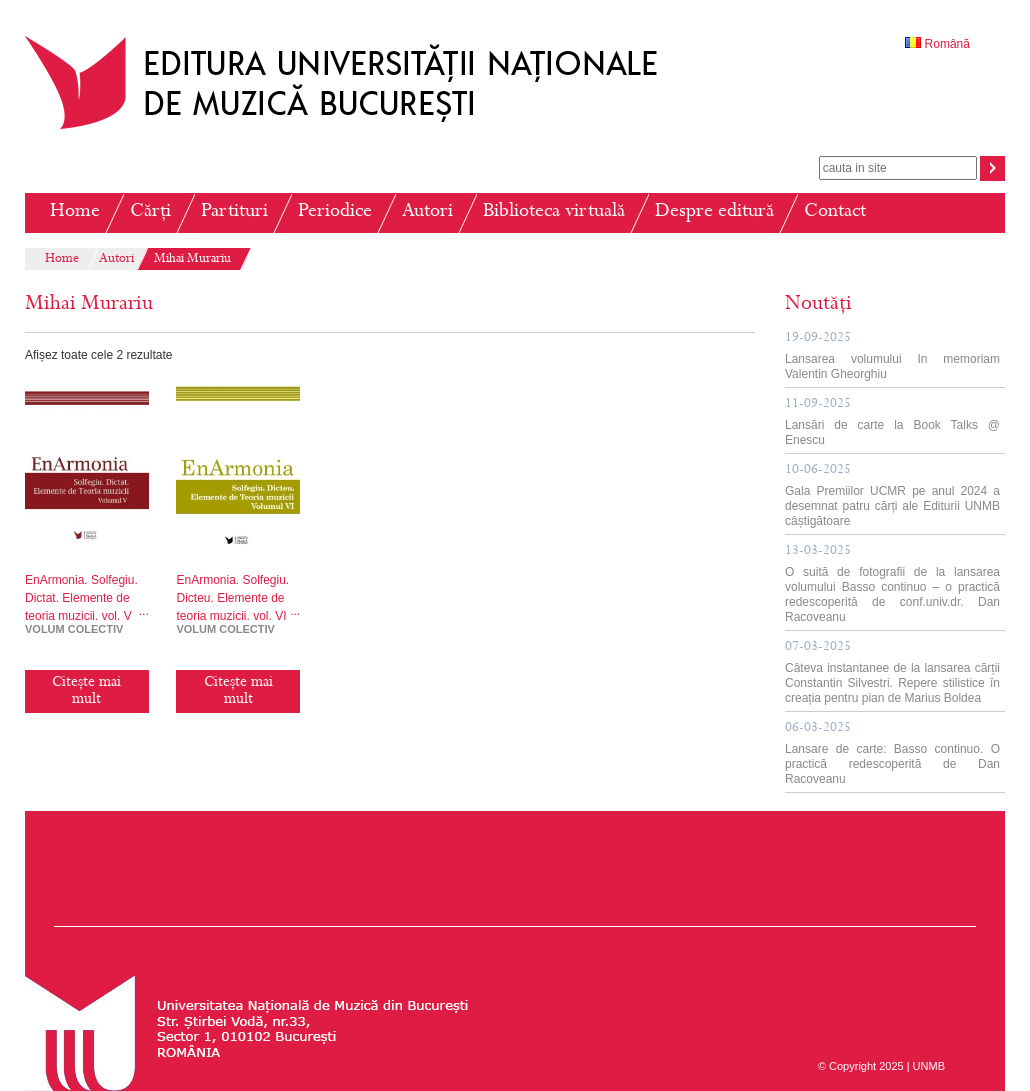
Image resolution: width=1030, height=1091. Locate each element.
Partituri (234, 212)
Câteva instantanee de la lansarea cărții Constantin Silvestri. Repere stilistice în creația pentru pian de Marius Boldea (892, 673)
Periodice (335, 212)
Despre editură (714, 212)
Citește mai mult (86, 691)
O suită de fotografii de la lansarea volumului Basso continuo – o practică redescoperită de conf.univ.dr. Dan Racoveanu (892, 584)
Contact (835, 212)
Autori (427, 212)
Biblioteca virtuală (554, 212)
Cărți (150, 212)
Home (75, 212)
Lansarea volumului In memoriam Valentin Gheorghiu (892, 356)
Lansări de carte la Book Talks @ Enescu (892, 422)
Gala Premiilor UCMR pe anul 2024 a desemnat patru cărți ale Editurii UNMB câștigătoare (892, 496)
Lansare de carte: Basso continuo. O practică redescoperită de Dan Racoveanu (892, 754)
